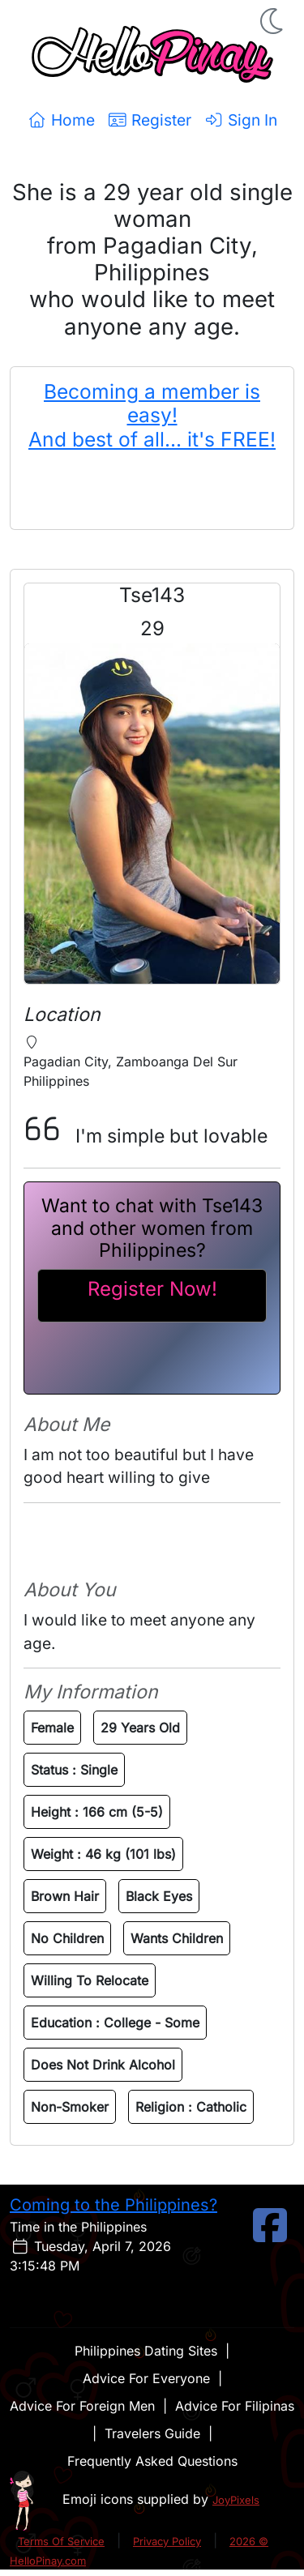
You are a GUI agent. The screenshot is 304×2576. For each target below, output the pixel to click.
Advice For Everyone (146, 2378)
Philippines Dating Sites (146, 2351)
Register (149, 120)
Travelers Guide (152, 2433)
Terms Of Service (61, 2541)
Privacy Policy (167, 2541)
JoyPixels (235, 2499)
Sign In (240, 120)
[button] (273, 21)
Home (61, 120)
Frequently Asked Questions (152, 2461)
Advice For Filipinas (234, 2406)
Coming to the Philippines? (113, 2205)
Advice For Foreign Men (82, 2406)
